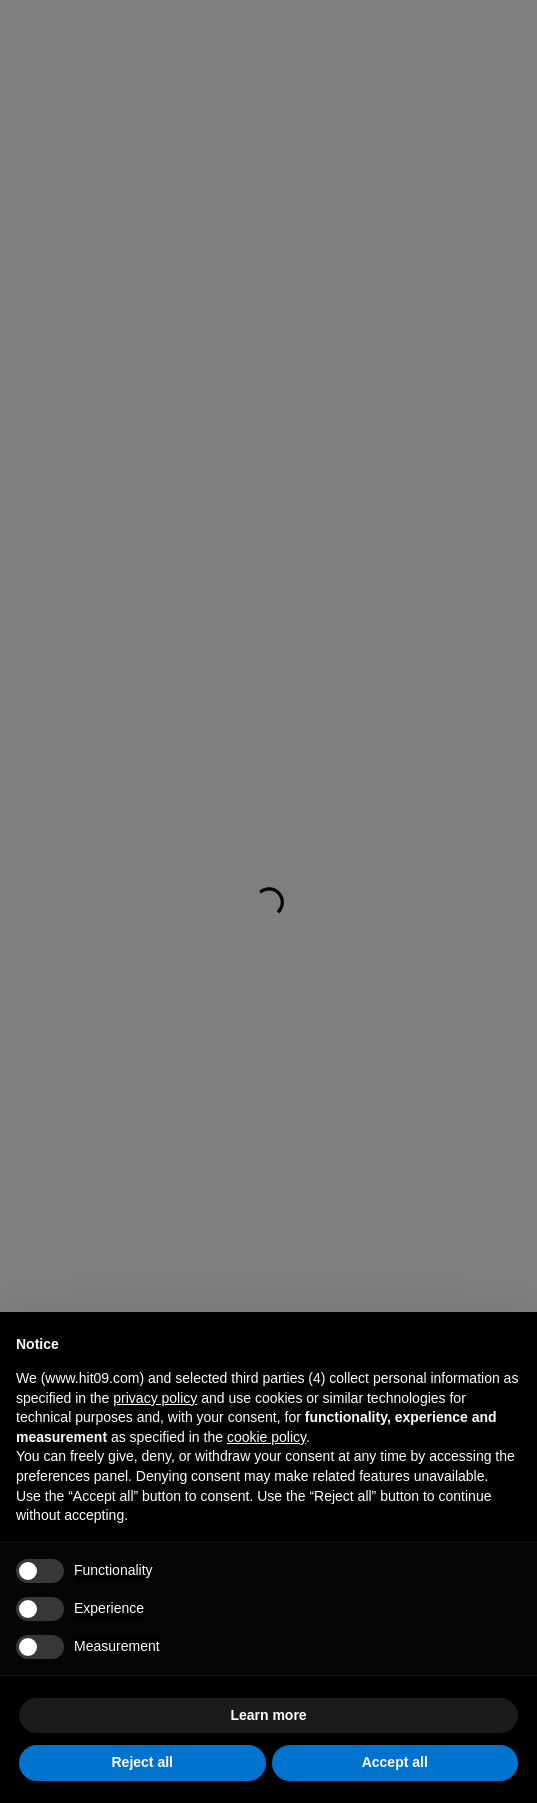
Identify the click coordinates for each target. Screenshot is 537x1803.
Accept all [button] (395, 1762)
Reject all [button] (142, 1762)
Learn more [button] (268, 1715)
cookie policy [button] (266, 1437)
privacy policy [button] (155, 1398)
